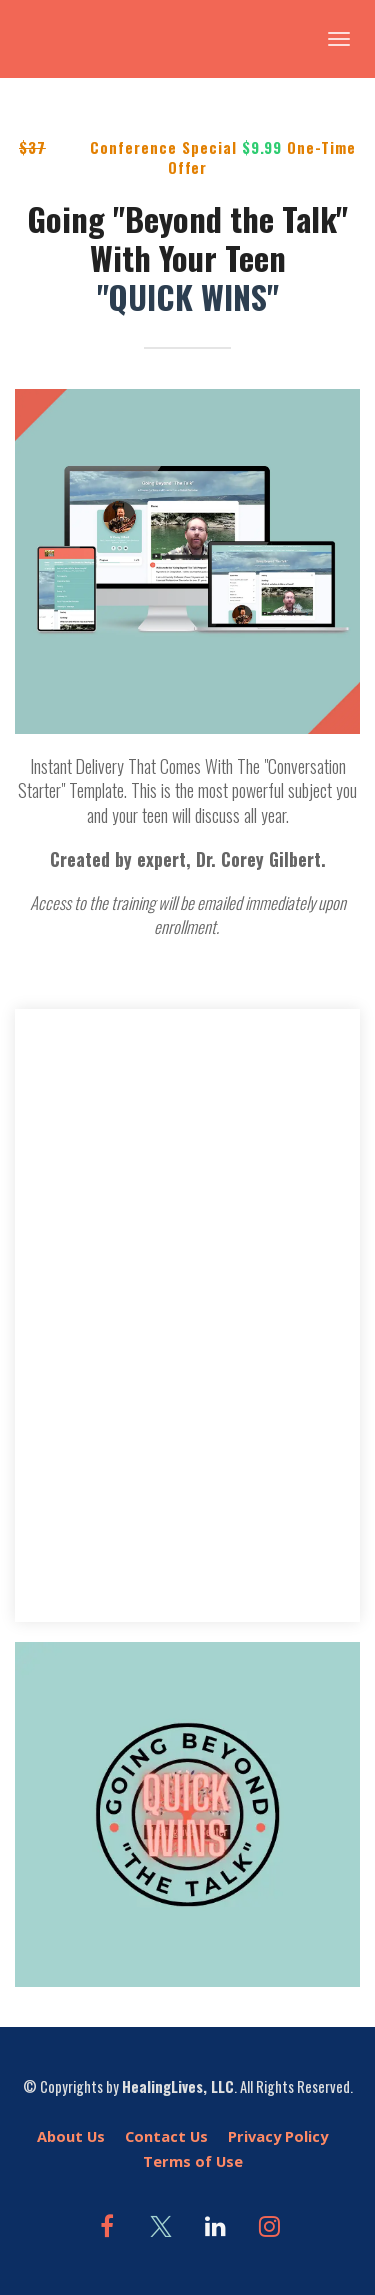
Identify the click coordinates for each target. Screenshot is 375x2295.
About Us (71, 2136)
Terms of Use (193, 2161)
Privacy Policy (278, 2136)
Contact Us (166, 2136)
